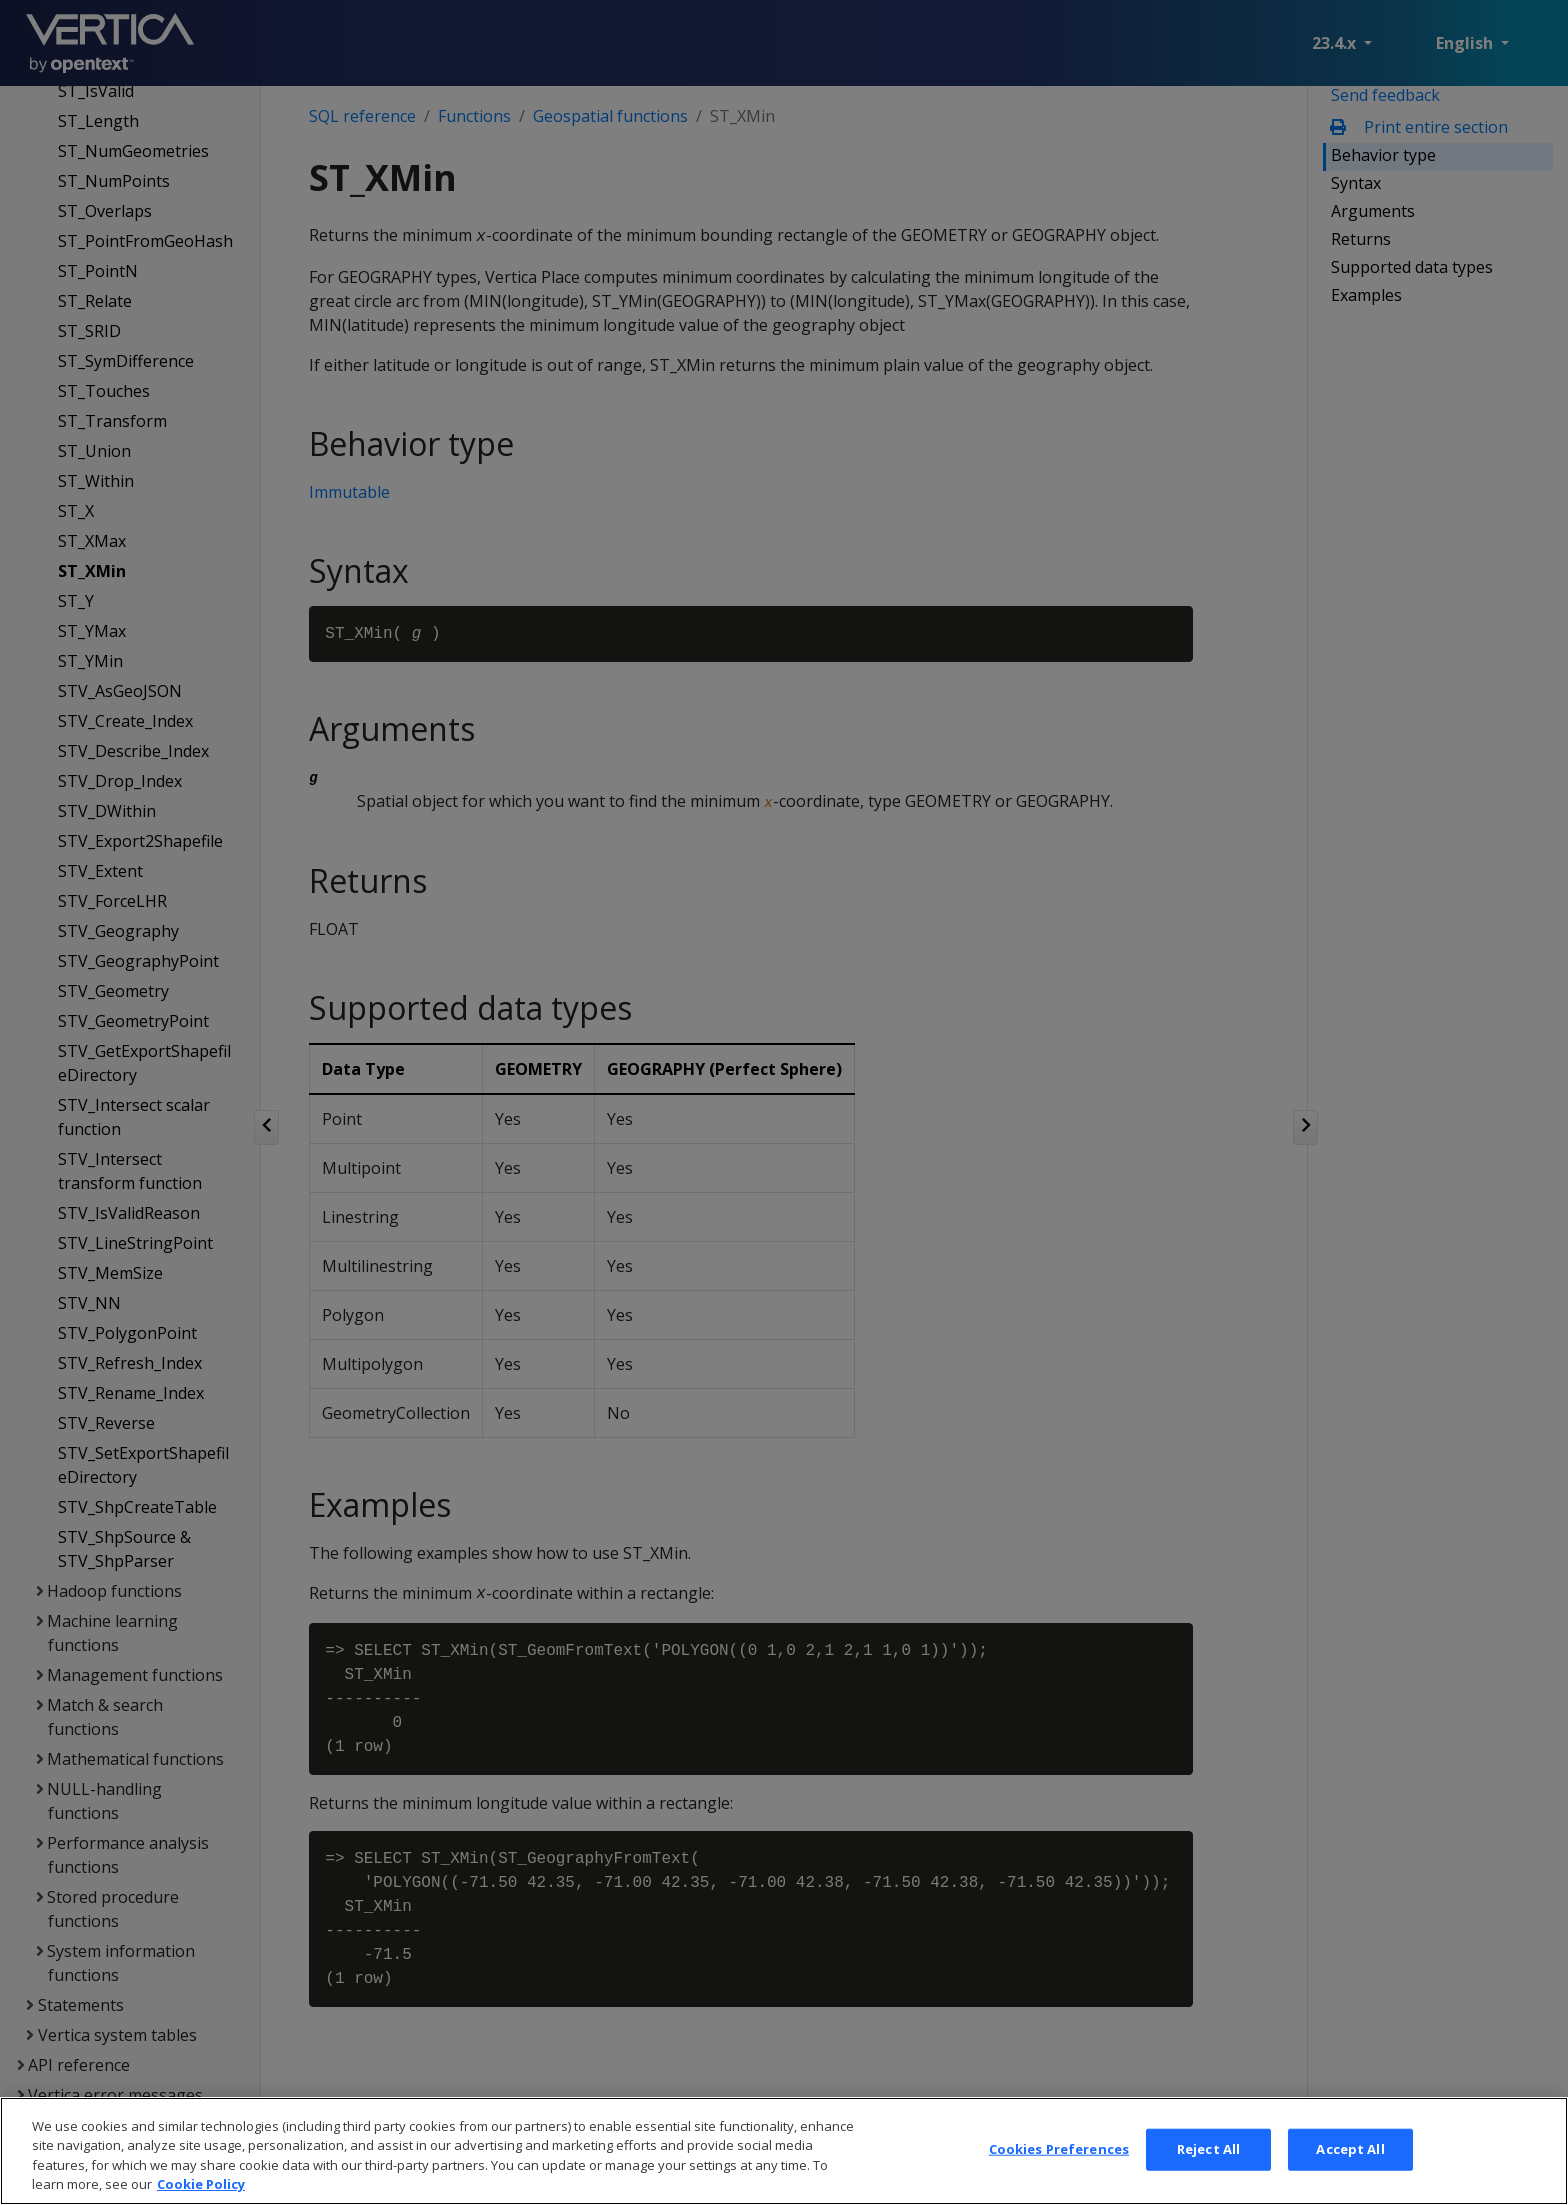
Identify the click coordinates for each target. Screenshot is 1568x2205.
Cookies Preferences (1059, 2163)
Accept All (1350, 2163)
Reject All (1208, 2163)
